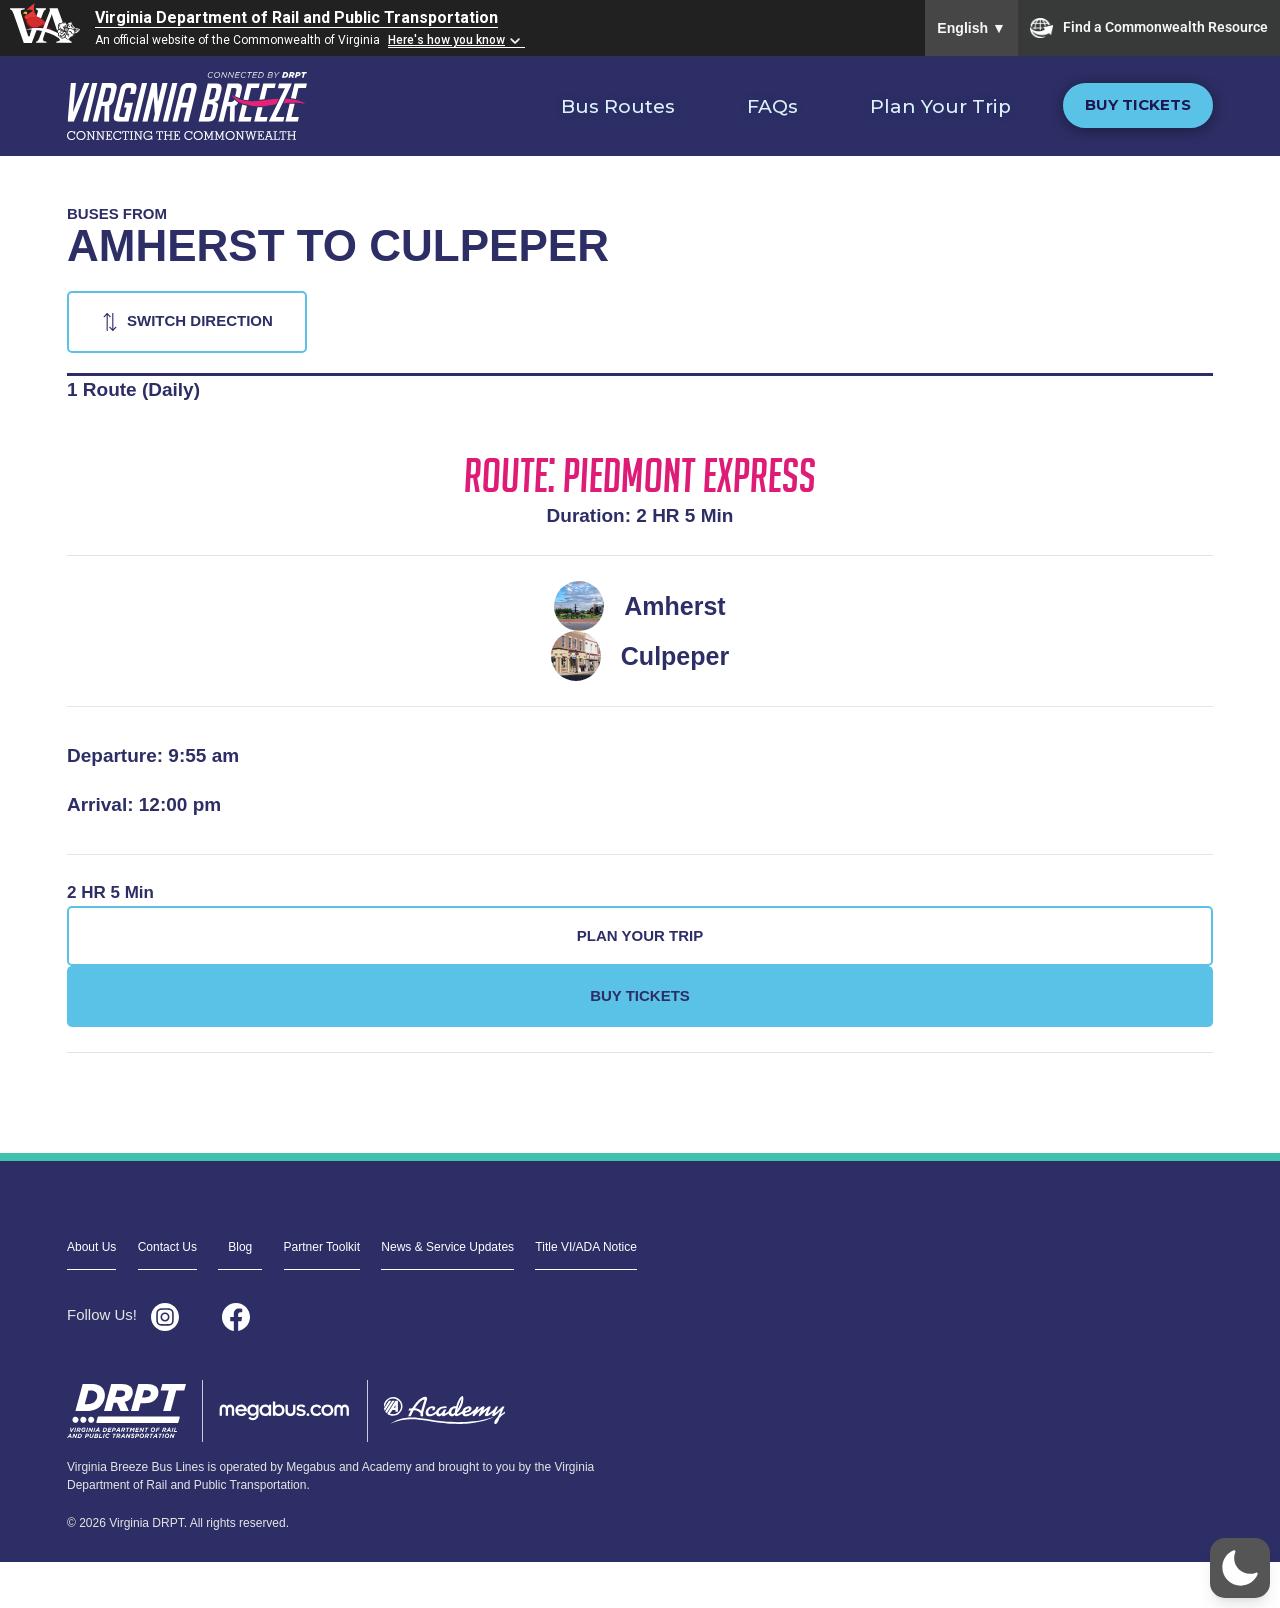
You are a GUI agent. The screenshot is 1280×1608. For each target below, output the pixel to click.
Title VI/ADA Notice (586, 1247)
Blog (240, 1247)
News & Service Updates (447, 1247)
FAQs (772, 106)
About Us (91, 1247)
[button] (1240, 1568)
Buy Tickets (1138, 104)
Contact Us (167, 1247)
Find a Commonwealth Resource (1149, 28)
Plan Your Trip (940, 106)
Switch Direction (200, 320)
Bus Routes (618, 106)
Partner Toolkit (322, 1247)
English (971, 28)
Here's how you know (446, 40)
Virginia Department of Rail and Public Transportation (296, 17)
